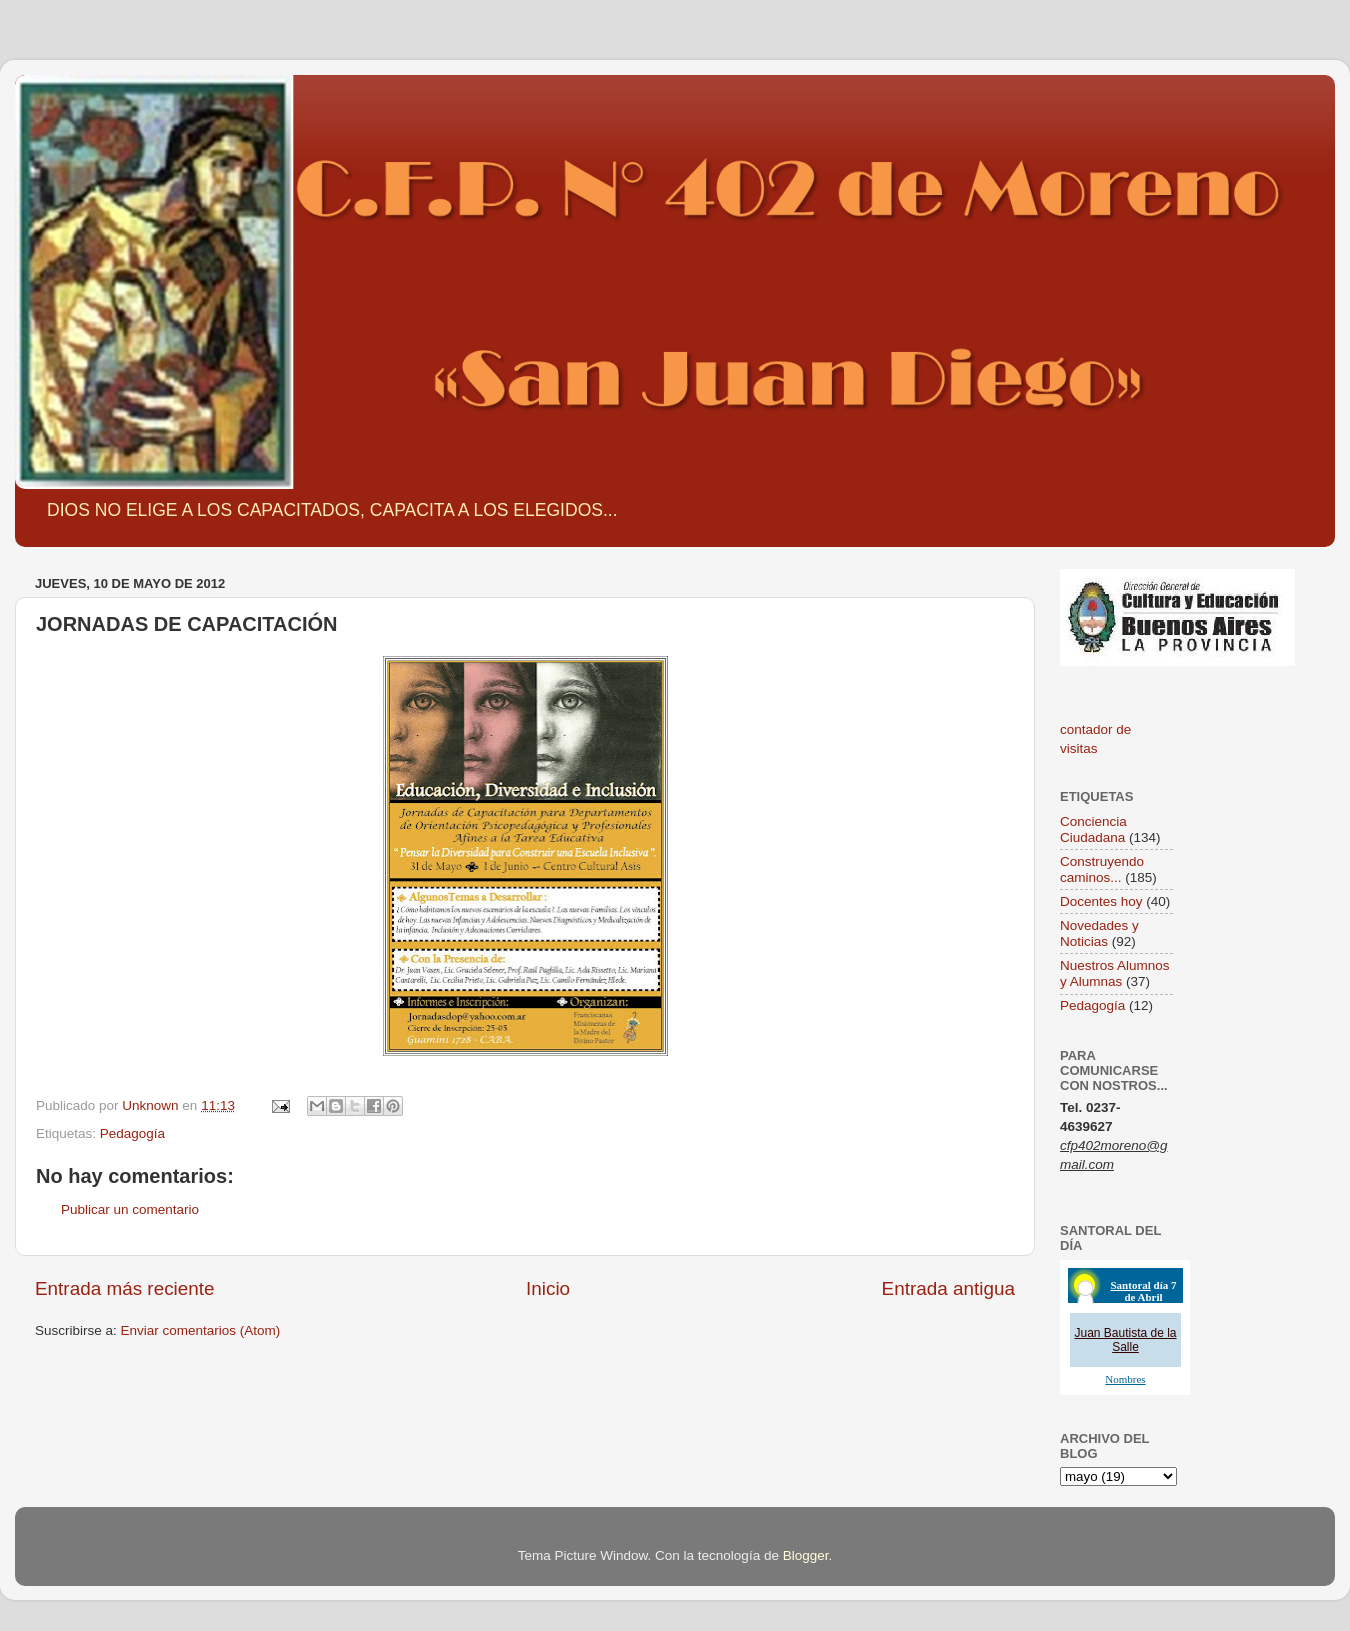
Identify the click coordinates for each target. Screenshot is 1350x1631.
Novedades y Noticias (1099, 933)
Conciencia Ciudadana (1093, 829)
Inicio (548, 1288)
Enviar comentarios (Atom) (201, 1330)
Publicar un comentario (130, 1209)
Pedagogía (132, 1133)
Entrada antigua (948, 1288)
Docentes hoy (1101, 901)
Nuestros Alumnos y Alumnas (1115, 973)
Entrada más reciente (125, 1288)
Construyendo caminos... (1102, 869)
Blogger (806, 1555)
